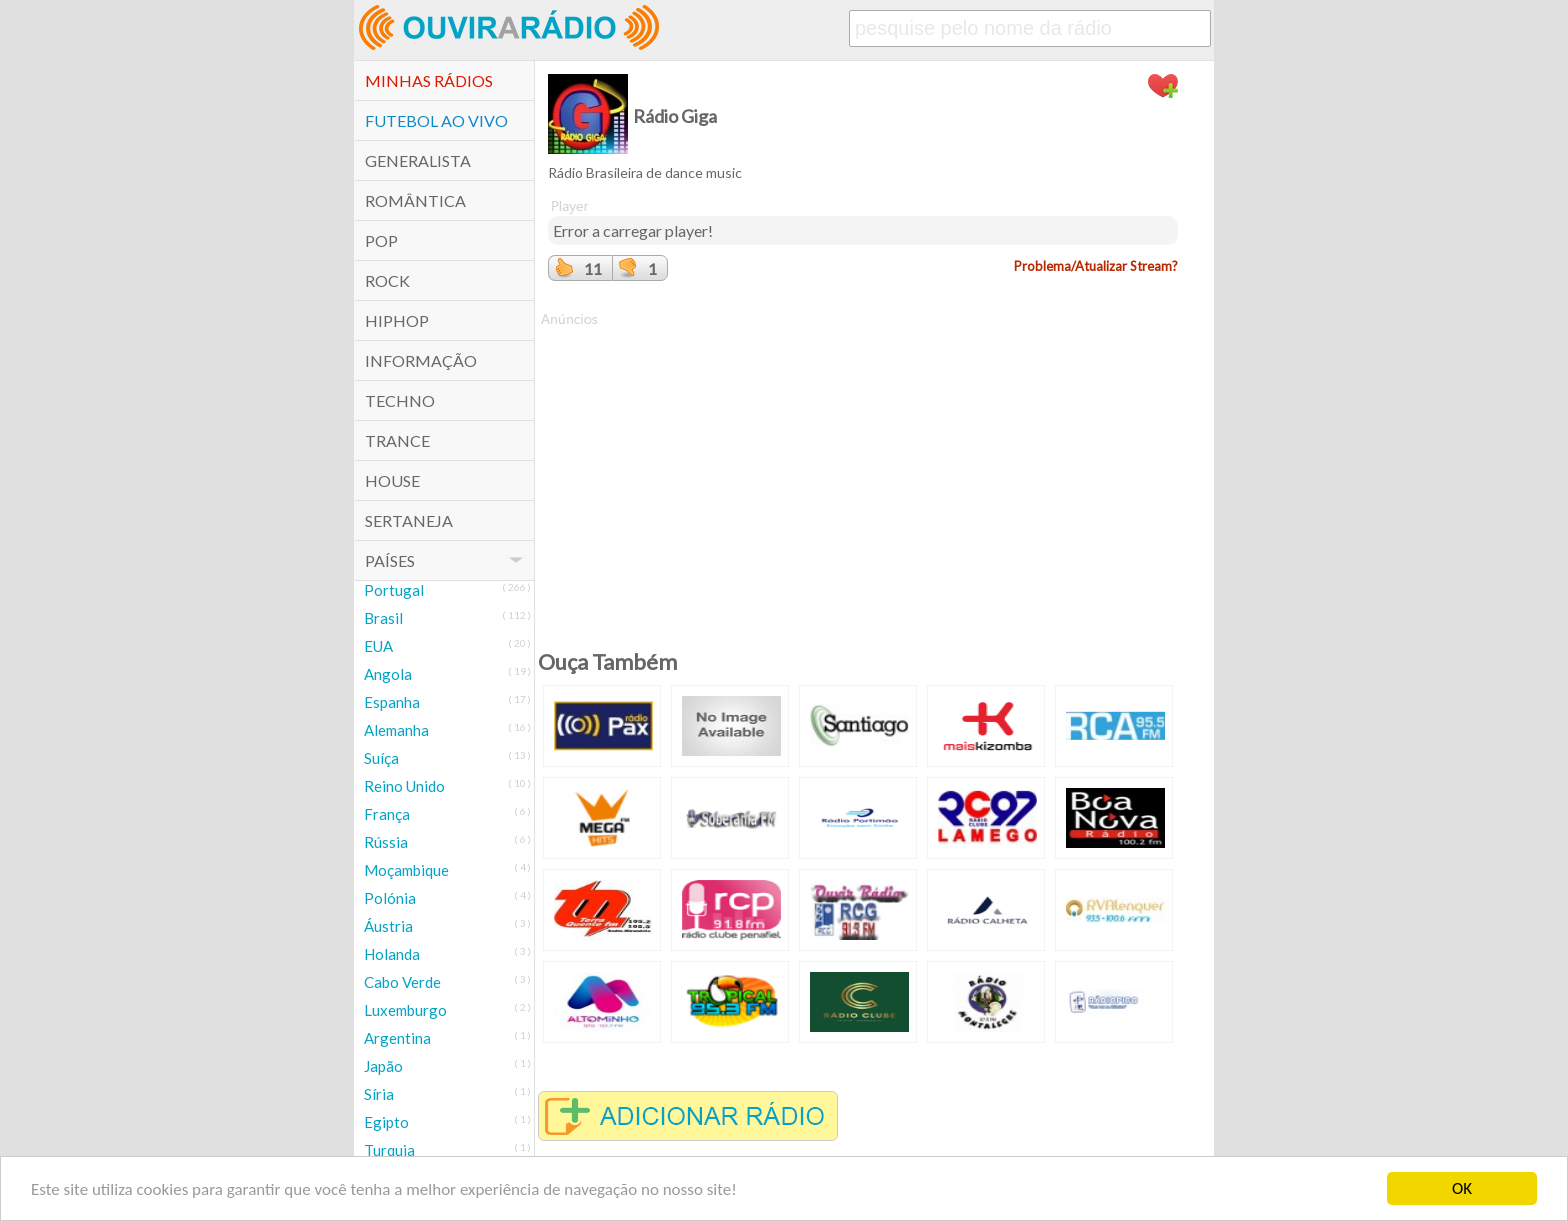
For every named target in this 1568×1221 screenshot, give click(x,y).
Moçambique (406, 870)
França (387, 814)
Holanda (392, 954)
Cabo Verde (402, 982)
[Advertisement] (863, 469)
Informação (421, 360)
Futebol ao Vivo (436, 120)
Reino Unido (404, 786)
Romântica (415, 200)
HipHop (397, 320)
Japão (383, 1066)
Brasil (383, 618)
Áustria (388, 926)
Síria (379, 1094)
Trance (397, 440)
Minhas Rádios (429, 80)
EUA (378, 646)
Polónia (390, 898)
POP (381, 240)
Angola (388, 674)
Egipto (386, 1122)
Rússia (386, 842)
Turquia (389, 1150)
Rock (387, 280)
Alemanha (396, 730)
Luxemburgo (405, 1010)
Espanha (392, 702)
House (392, 480)
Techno (400, 400)
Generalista (418, 160)
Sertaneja (409, 520)
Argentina (397, 1038)
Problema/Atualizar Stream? (1096, 266)
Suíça (381, 758)
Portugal (394, 590)
